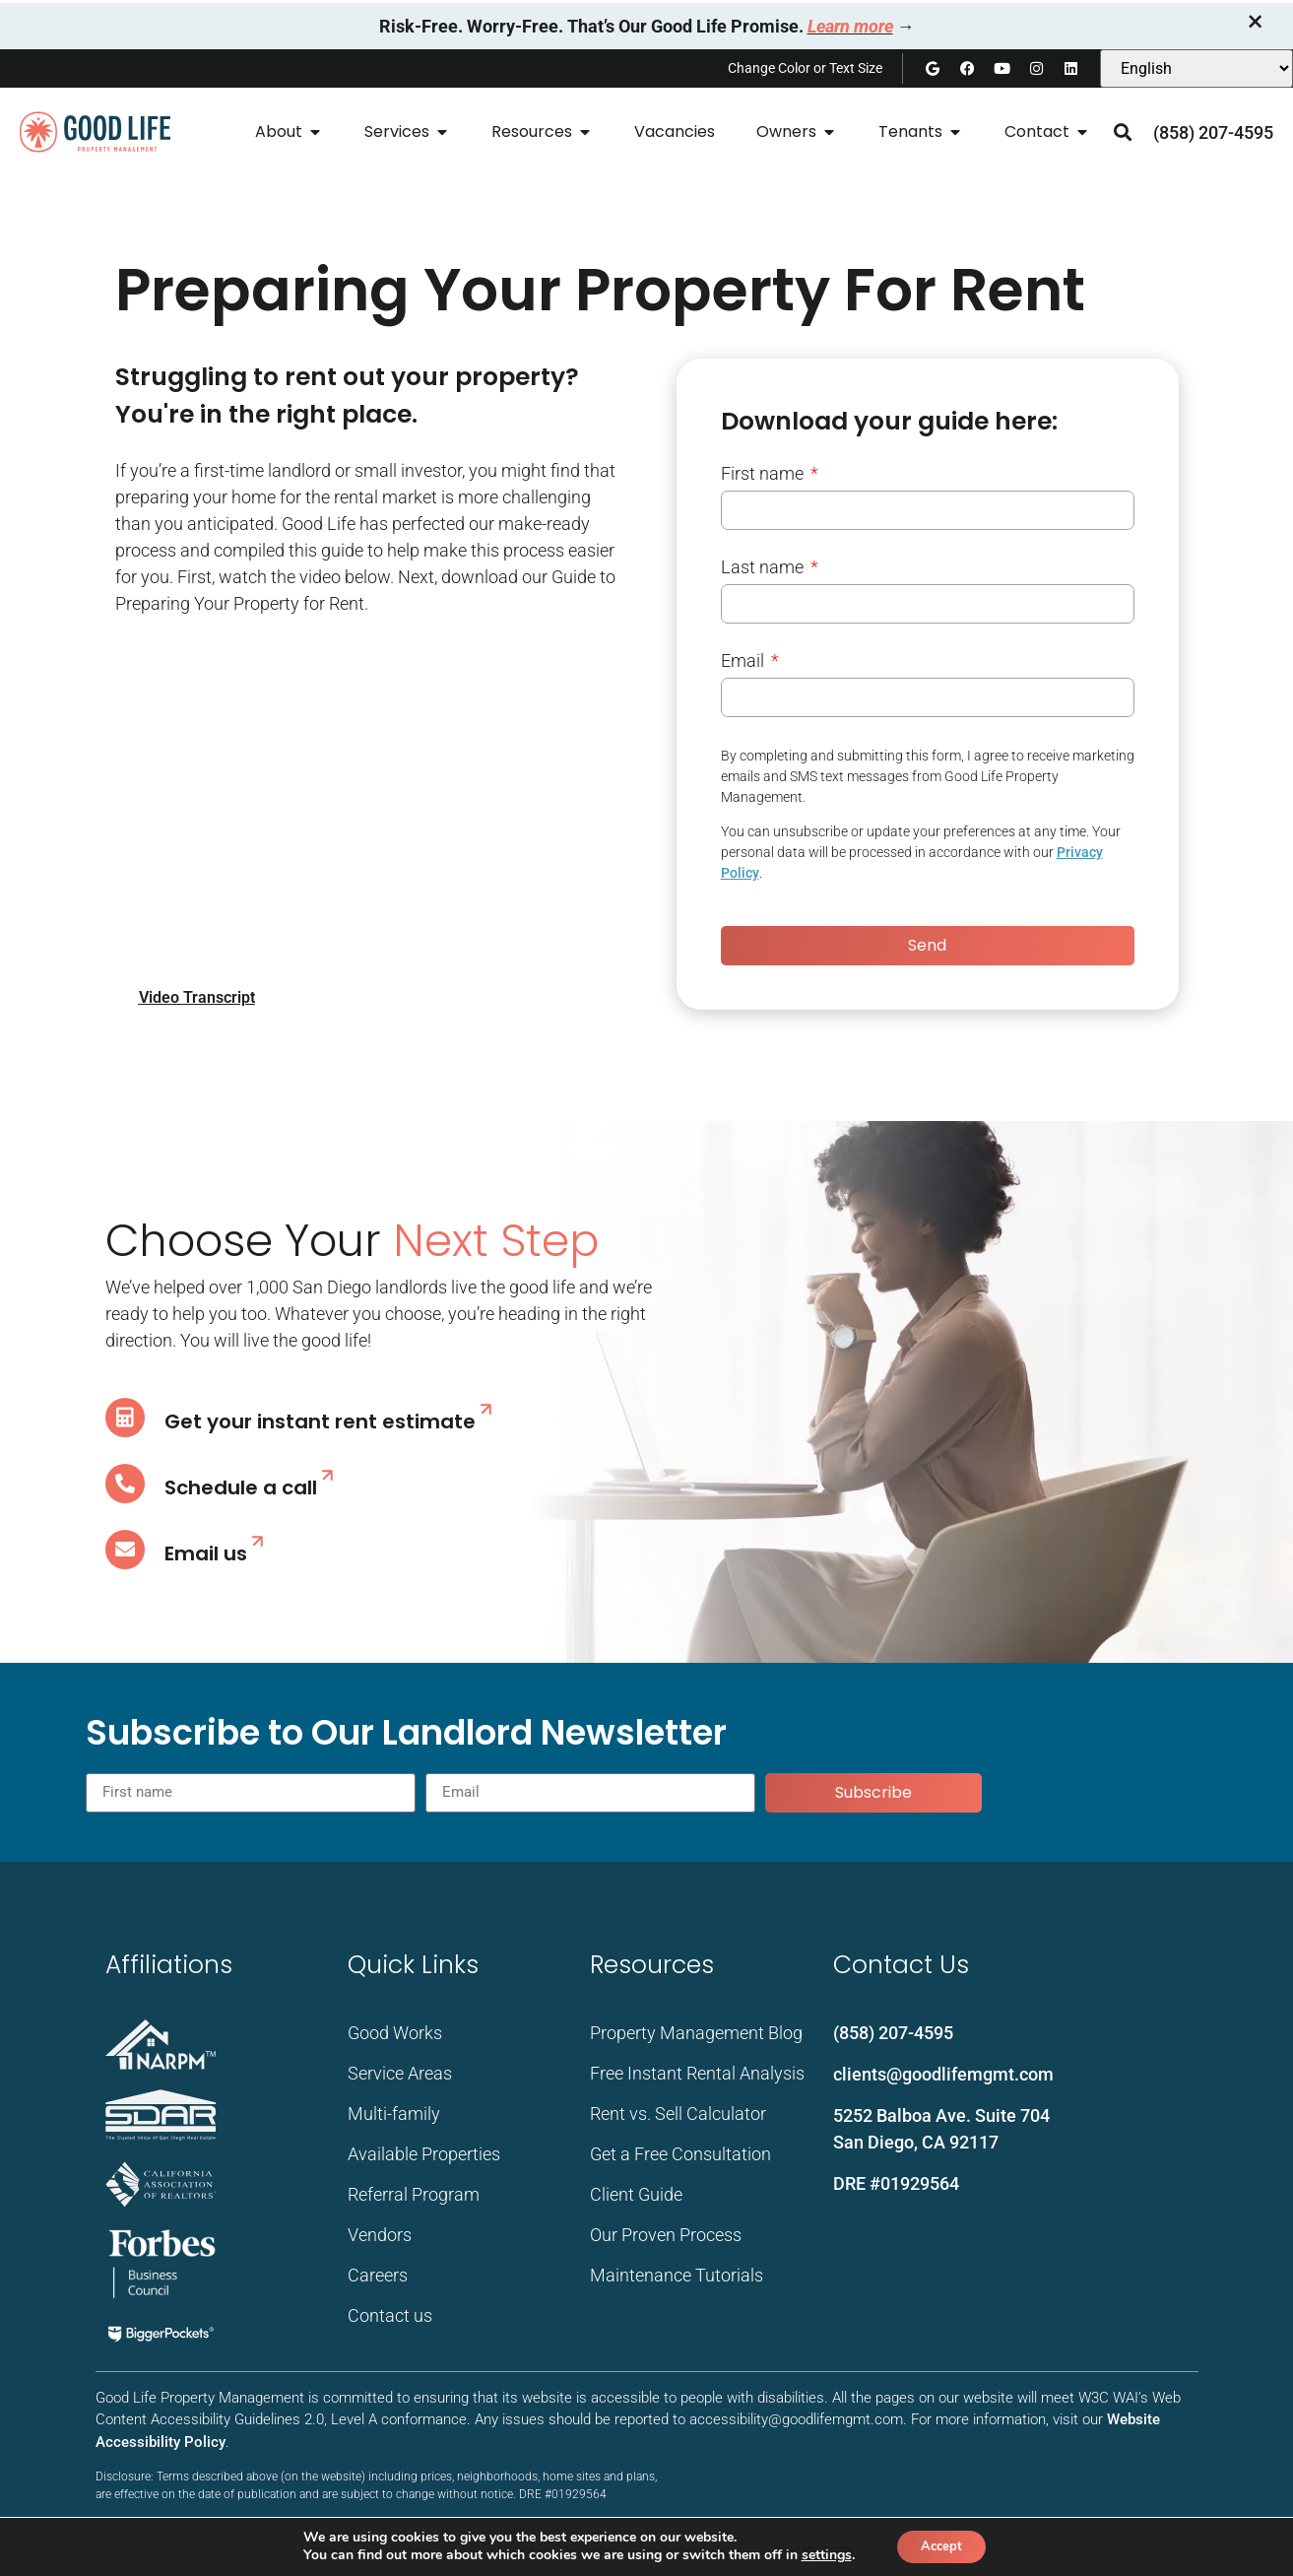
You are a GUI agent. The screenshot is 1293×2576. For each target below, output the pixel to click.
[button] (1122, 132)
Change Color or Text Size (805, 68)
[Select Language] (1196, 68)
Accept (941, 2545)
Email (744, 661)
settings (820, 2554)
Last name (764, 568)
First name (764, 474)
